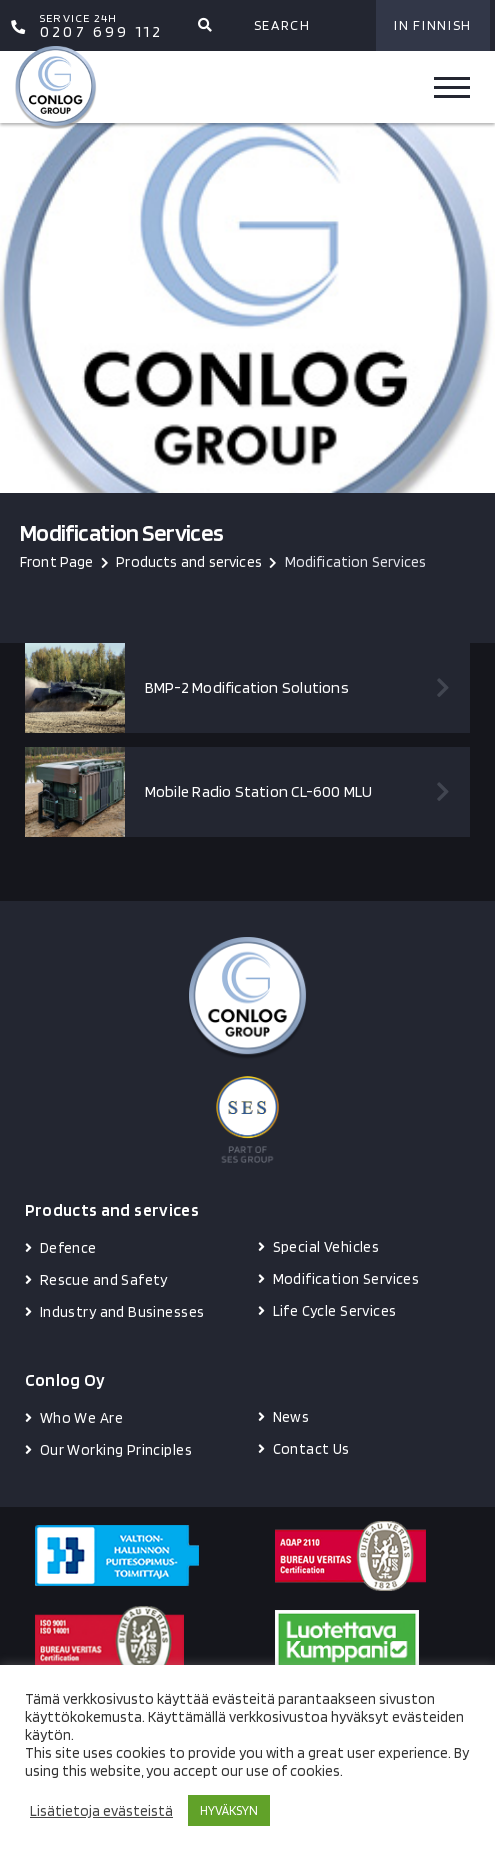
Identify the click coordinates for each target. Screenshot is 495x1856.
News (291, 1417)
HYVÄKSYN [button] (229, 1810)
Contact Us (311, 1449)
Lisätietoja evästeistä (101, 1811)
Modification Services (346, 1279)
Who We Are (81, 1418)
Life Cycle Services (335, 1311)
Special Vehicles (326, 1247)
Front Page (57, 562)
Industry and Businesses (122, 1312)
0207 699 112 (101, 26)
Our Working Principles (116, 1450)
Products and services (189, 562)
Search (282, 25)
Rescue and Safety (104, 1280)
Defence (68, 1248)
